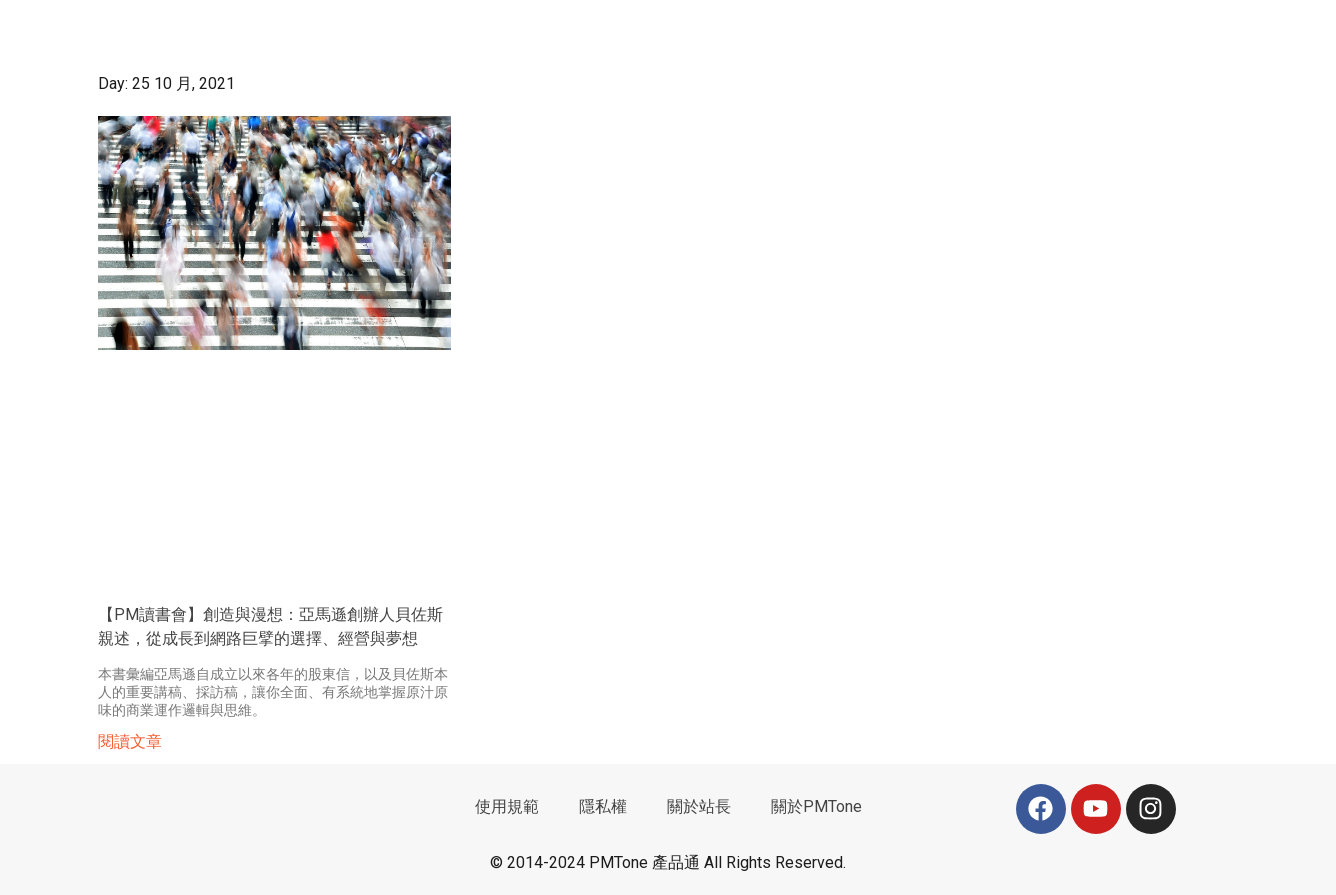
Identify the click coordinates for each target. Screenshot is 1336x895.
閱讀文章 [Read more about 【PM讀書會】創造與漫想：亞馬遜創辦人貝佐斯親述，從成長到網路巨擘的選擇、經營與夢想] (130, 741)
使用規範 (507, 806)
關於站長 (699, 806)
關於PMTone (816, 806)
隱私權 (603, 806)
